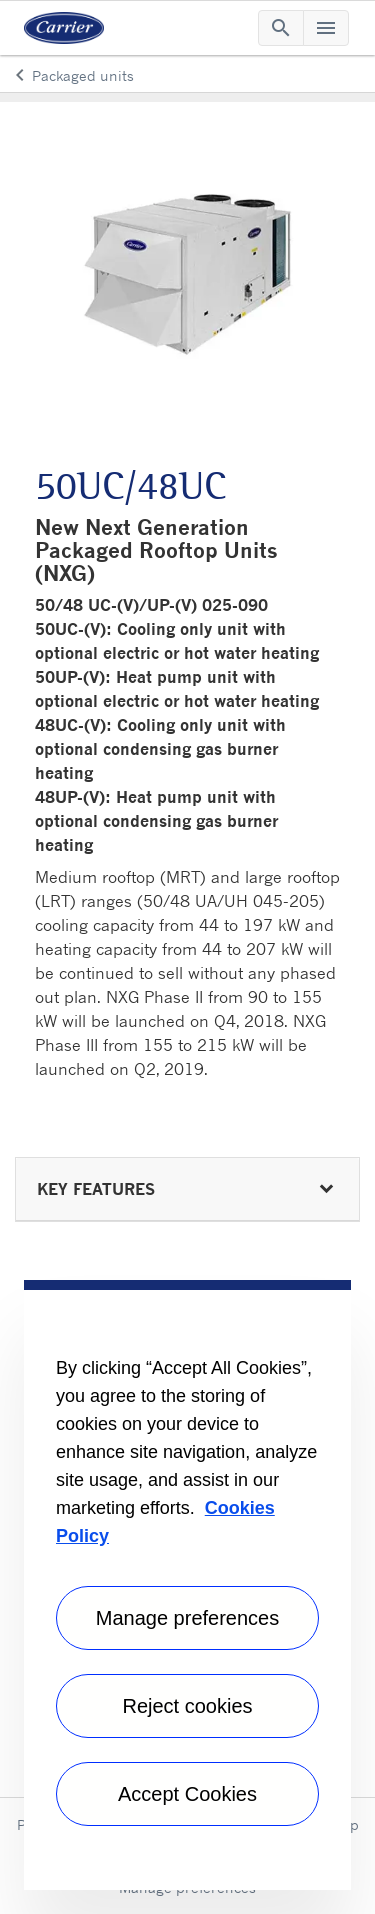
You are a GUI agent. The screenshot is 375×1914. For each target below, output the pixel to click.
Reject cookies (187, 1706)
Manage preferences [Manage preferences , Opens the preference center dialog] (187, 1618)
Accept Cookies (187, 1794)
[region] (187, 1585)
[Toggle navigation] (281, 28)
